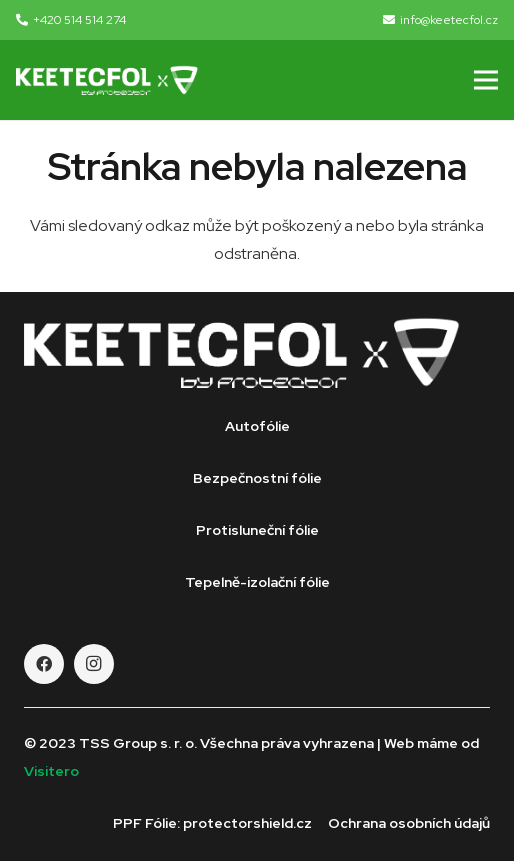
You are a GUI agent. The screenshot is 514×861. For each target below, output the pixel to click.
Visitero (51, 771)
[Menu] (486, 80)
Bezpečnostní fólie (257, 478)
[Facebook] (44, 664)
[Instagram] (94, 664)
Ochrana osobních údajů (409, 823)
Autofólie (257, 426)
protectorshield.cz (247, 823)
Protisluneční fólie (257, 530)
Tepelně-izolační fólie (257, 582)
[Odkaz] (107, 80)
